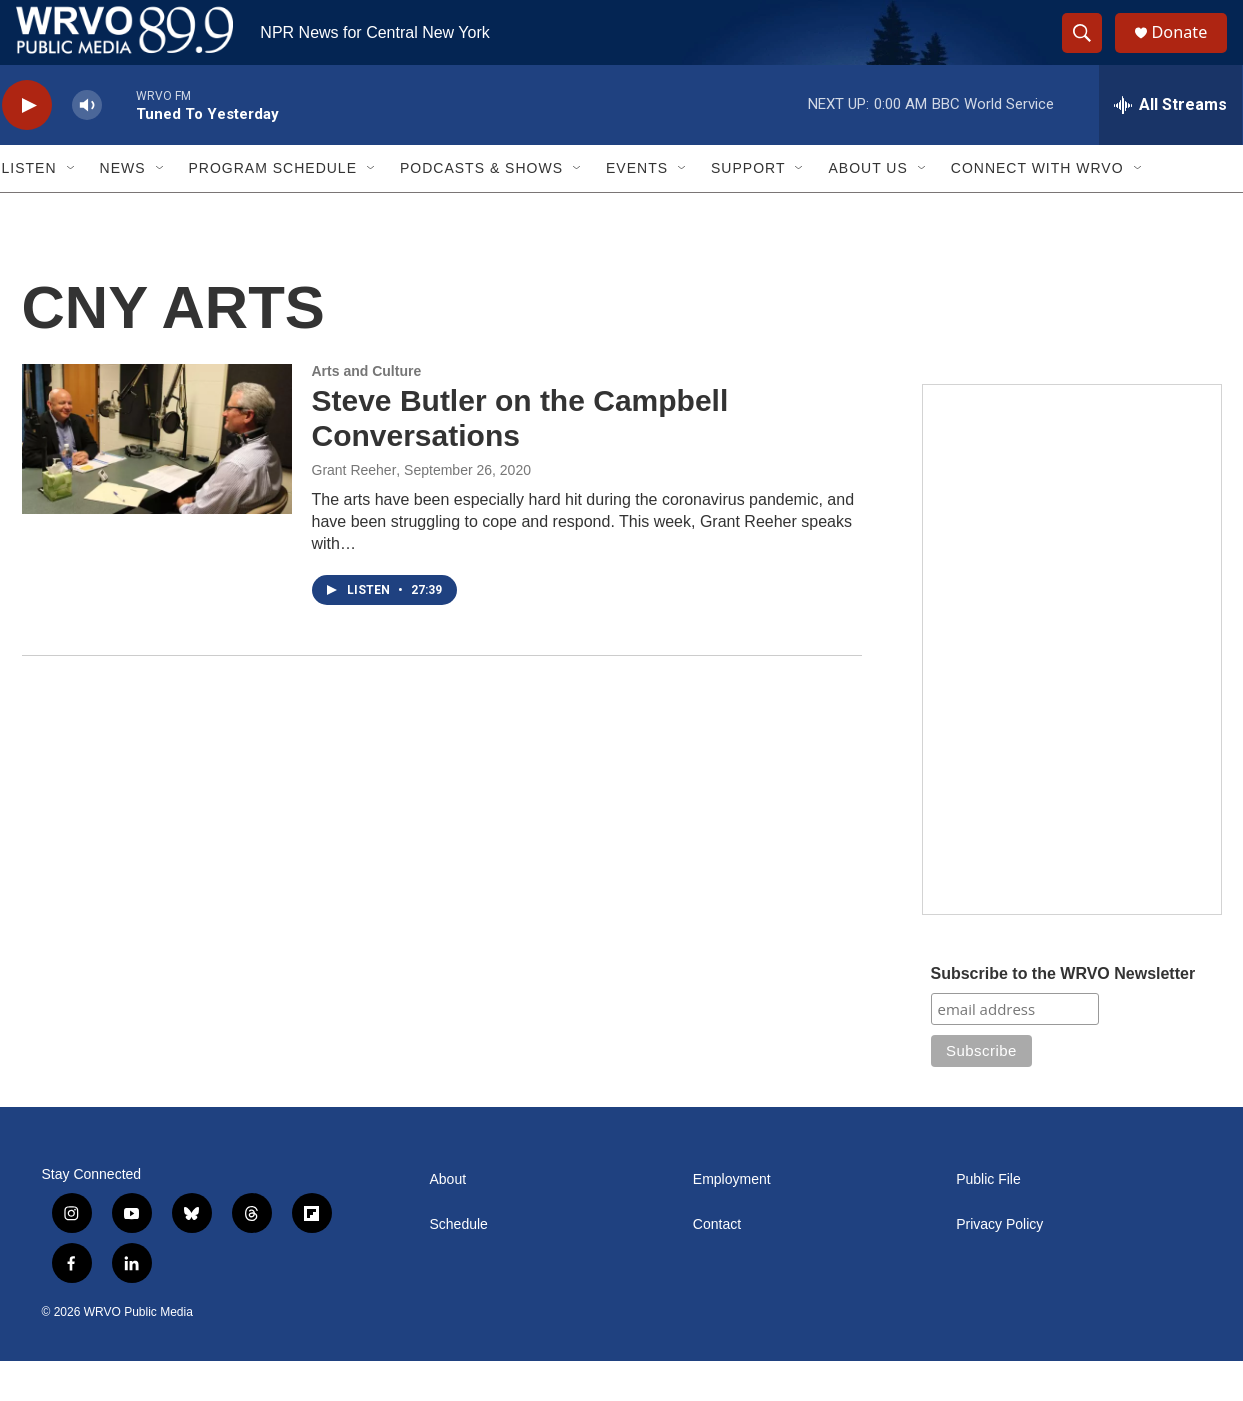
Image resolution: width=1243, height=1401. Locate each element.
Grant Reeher (354, 510)
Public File (988, 1219)
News (123, 208)
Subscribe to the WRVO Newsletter (1063, 1013)
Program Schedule (273, 208)
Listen (29, 208)
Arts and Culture (367, 411)
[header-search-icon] (1090, 53)
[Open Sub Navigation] (72, 208)
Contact (717, 1264)
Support (748, 208)
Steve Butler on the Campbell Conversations (520, 458)
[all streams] (1170, 145)
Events (637, 208)
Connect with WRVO (1037, 208)
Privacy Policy (999, 1264)
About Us (867, 208)
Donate (1191, 52)
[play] (27, 145)
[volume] (87, 145)
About (448, 1219)
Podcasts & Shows (481, 208)
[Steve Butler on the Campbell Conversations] (157, 479)
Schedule (459, 1264)
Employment (732, 1219)
